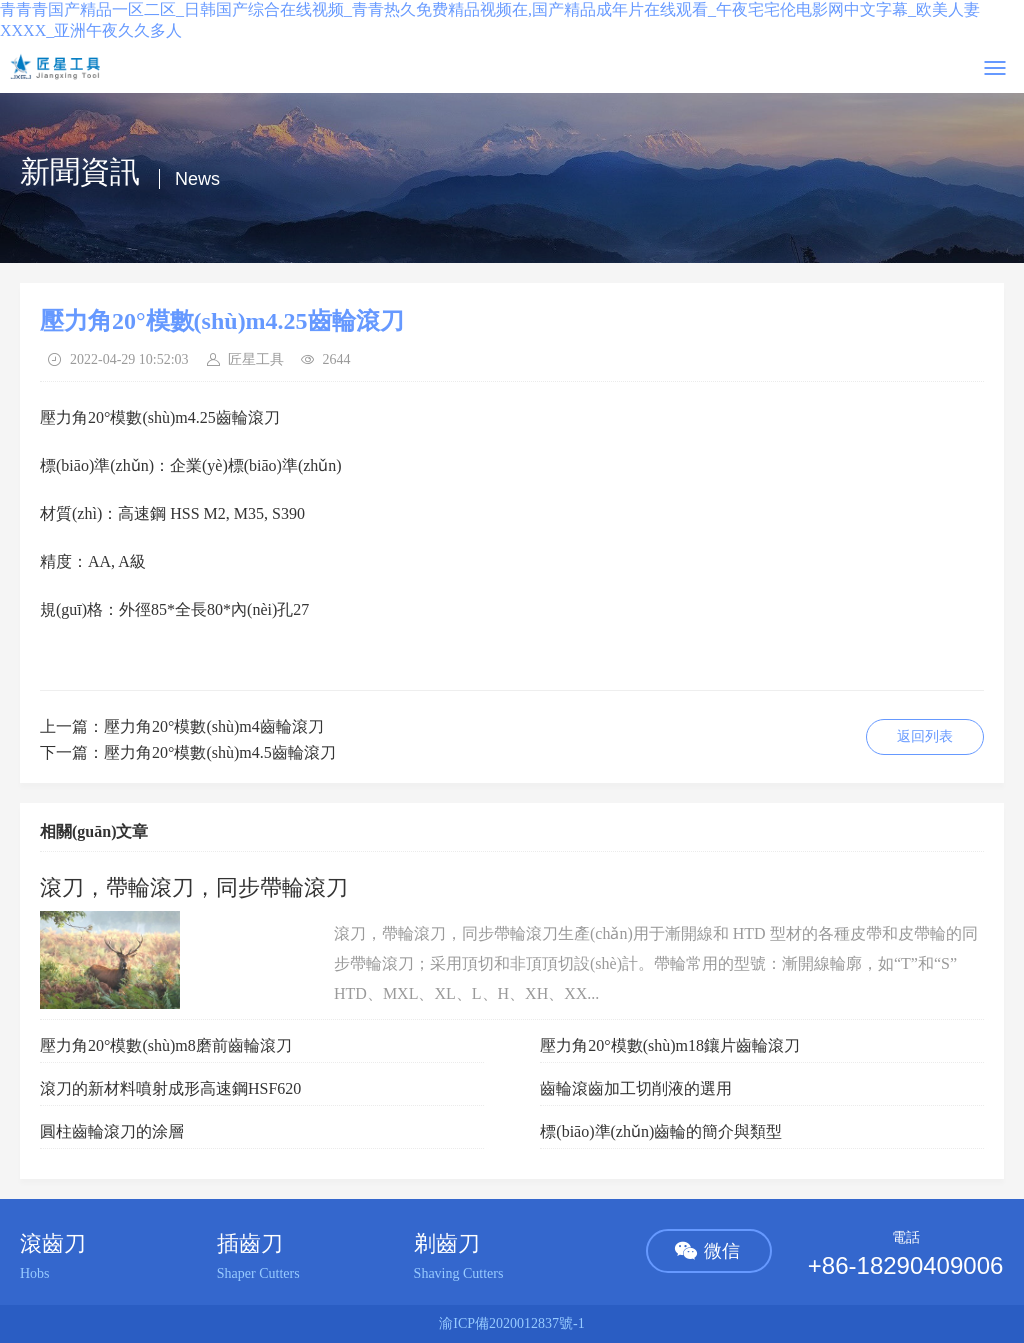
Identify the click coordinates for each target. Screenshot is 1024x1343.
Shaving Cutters (459, 1273)
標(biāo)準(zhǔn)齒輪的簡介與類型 (661, 1131)
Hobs (35, 1273)
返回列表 (925, 736)
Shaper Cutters (258, 1273)
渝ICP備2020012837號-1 (511, 1323)
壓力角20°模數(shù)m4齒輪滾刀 (214, 726)
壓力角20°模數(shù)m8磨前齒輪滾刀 (166, 1045)
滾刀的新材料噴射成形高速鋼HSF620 (170, 1088)
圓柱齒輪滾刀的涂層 (112, 1131)
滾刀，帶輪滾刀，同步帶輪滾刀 (194, 887)
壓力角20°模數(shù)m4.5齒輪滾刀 (220, 752)
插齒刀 (250, 1243)
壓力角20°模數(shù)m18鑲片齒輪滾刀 (670, 1045)
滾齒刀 (53, 1243)
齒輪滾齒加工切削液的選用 (636, 1088)
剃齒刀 (447, 1243)
